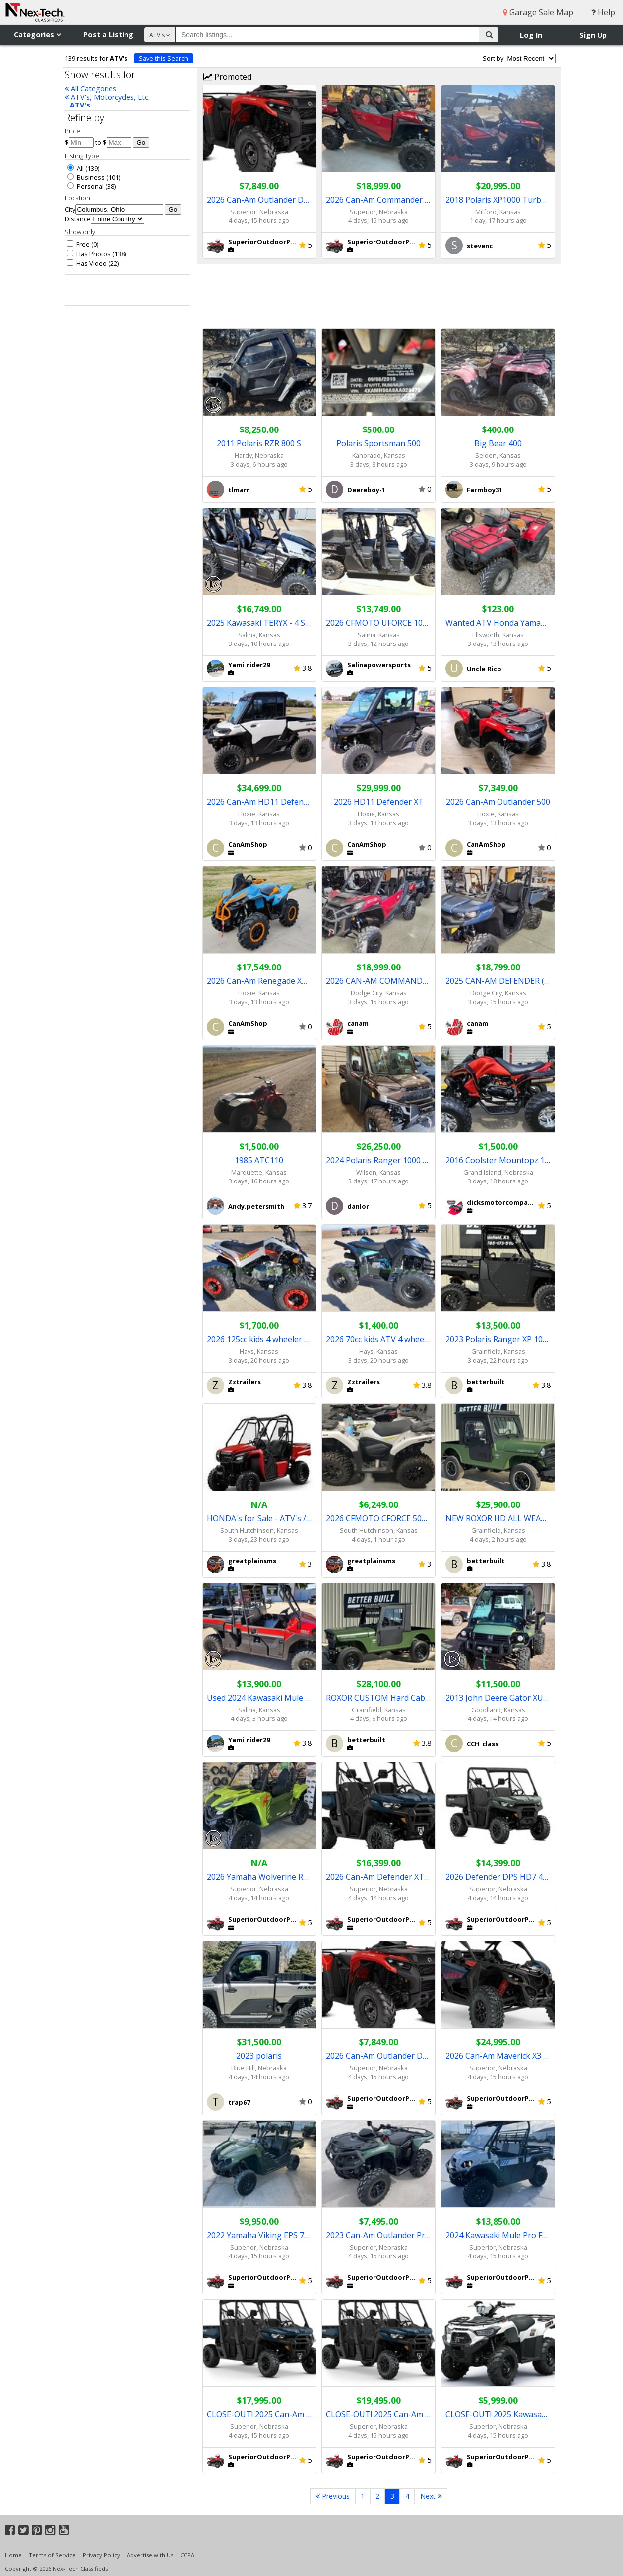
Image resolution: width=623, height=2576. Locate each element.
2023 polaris (259, 2055)
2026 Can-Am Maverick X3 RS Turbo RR (498, 2055)
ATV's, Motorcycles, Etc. (107, 97)
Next (431, 2496)
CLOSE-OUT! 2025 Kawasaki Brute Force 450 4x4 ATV (498, 2414)
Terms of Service (52, 2555)
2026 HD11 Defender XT (379, 801)
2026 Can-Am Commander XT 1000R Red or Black (378, 199)
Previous (333, 2496)
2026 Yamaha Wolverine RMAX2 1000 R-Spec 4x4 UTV (259, 1876)
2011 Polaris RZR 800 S (259, 443)
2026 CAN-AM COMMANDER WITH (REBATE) (378, 980)
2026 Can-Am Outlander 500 (498, 801)
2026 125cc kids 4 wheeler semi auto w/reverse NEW (259, 1339)
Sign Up (593, 35)
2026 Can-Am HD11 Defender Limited (259, 801)
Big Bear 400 (498, 443)
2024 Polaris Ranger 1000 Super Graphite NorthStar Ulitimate (378, 1160)
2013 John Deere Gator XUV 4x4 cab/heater (498, 1697)
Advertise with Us (150, 2555)
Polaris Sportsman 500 (378, 443)
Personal (85, 186)
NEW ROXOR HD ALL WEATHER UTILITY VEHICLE (498, 1518)
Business (86, 177)
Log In (531, 35)
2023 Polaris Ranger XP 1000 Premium (498, 1339)
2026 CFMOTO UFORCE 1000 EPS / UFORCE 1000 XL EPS (378, 622)
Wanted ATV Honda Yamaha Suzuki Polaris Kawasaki (498, 622)
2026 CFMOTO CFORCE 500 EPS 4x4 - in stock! (378, 1518)
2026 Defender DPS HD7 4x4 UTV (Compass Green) (498, 1876)
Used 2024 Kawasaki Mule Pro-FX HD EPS (259, 1697)
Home (13, 2555)
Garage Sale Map (538, 12)
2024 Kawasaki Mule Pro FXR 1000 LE (498, 2235)
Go (141, 142)
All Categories (90, 88)
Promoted (227, 76)
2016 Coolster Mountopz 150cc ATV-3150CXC (498, 1160)
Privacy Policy (101, 2555)
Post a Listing (108, 34)
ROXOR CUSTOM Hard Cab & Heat (378, 1697)
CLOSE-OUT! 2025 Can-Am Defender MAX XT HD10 (378, 2414)
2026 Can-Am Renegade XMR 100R (259, 980)
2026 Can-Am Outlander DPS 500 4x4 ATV (259, 199)
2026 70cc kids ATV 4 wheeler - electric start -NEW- (378, 1339)
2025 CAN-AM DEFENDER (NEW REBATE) (498, 980)
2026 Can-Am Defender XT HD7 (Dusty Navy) (378, 1876)
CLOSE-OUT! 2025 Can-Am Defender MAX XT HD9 (259, 2414)
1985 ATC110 (259, 1160)
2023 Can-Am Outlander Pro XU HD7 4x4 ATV (378, 2235)
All (75, 168)
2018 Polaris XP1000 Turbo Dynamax (498, 199)
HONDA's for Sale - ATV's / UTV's (259, 1518)
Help (603, 12)
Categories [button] (37, 34)
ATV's (80, 104)
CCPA (187, 2555)
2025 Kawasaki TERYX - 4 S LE (259, 622)
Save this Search (163, 58)
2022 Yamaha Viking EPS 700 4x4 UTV (259, 2235)
